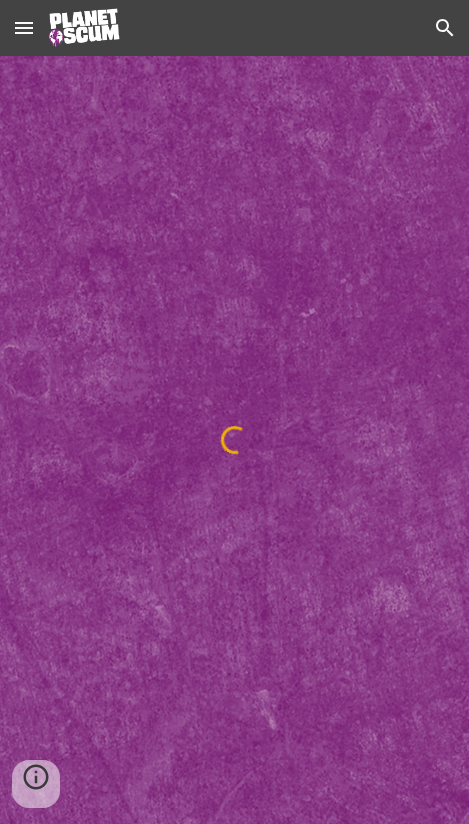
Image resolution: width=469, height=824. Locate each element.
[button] (24, 27)
